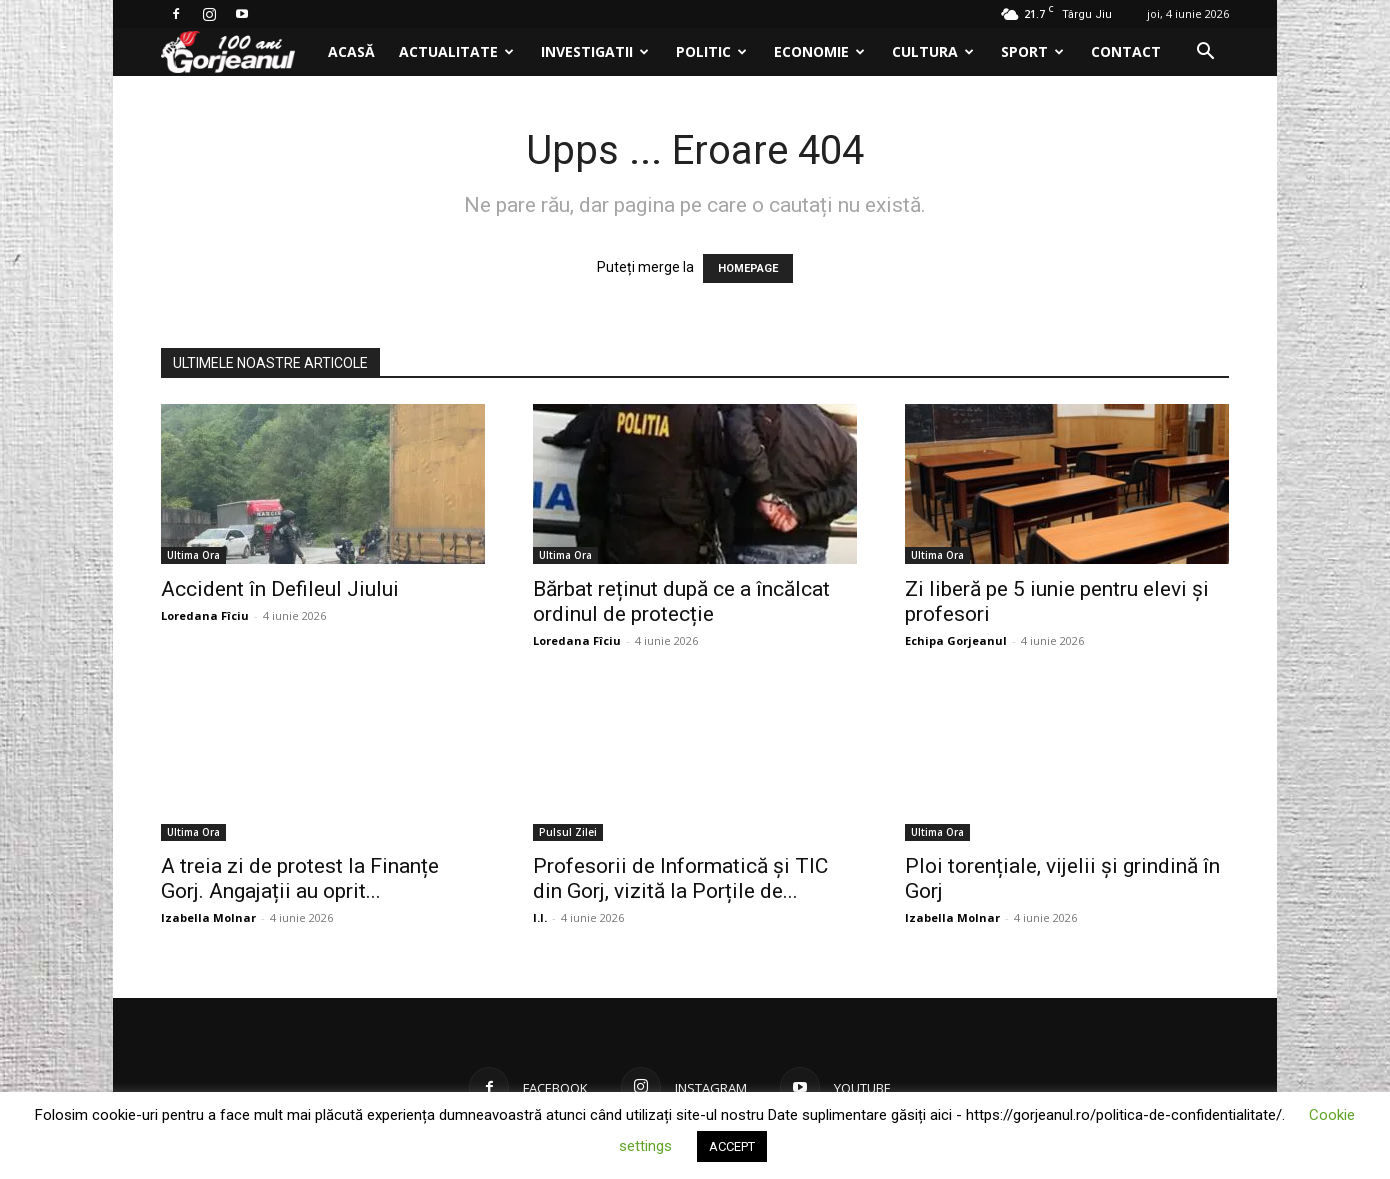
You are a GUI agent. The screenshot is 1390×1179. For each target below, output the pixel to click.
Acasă (351, 51)
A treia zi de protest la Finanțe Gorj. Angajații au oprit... (300, 878)
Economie (819, 51)
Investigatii (595, 51)
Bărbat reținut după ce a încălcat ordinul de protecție (681, 601)
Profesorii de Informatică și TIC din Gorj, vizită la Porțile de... (680, 878)
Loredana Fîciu (205, 615)
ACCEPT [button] (732, 1146)
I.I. (540, 917)
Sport (1032, 51)
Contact (1126, 51)
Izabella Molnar (208, 917)
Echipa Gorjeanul (956, 640)
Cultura (933, 51)
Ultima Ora (193, 555)
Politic (711, 51)
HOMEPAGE (748, 268)
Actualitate (456, 51)
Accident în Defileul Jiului (280, 589)
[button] (1205, 53)
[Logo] (238, 52)
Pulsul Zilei (568, 832)
